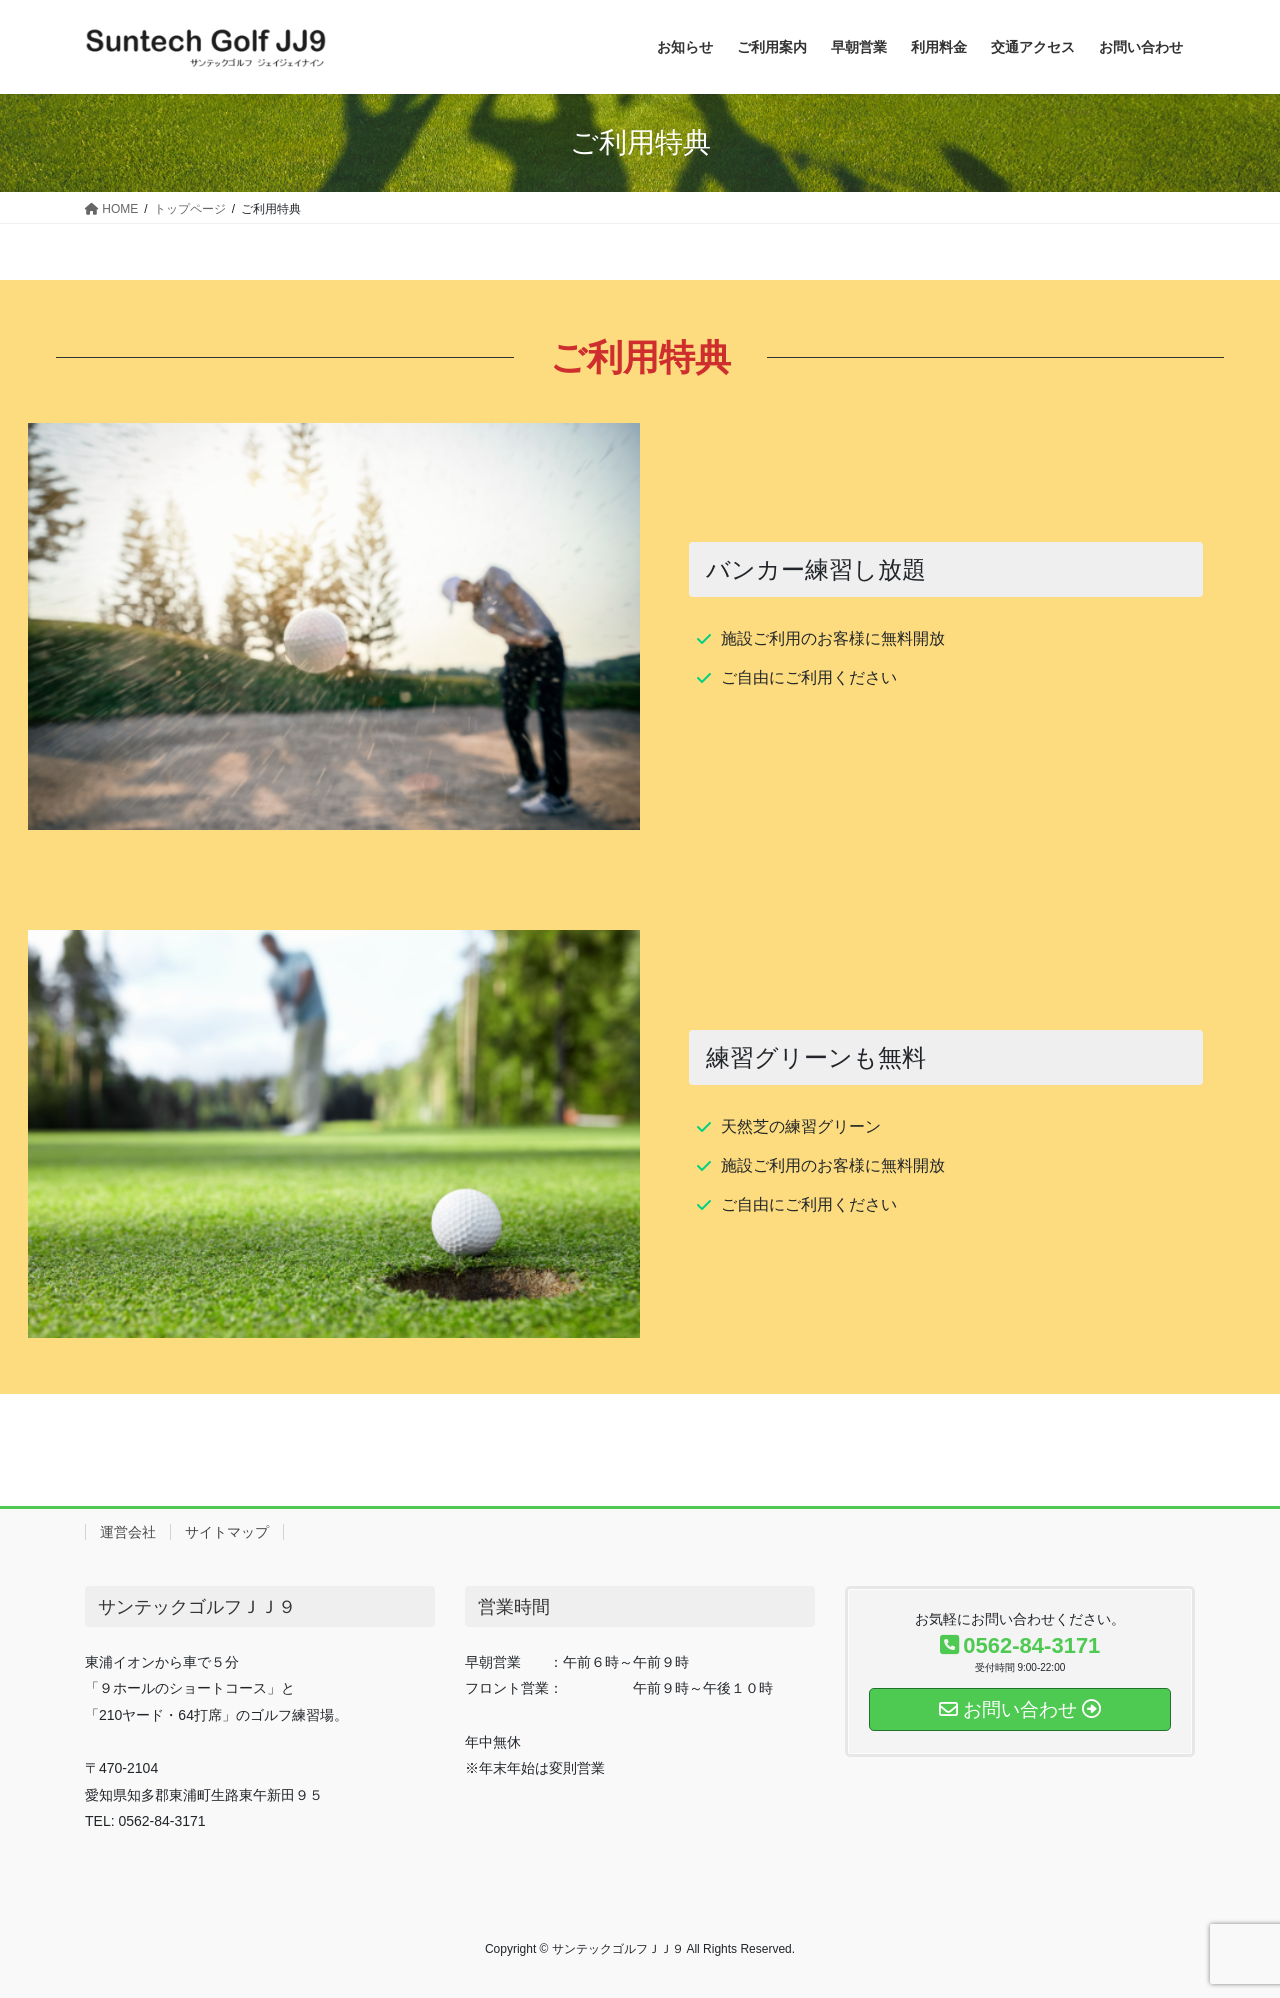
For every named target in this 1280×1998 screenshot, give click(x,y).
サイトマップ (227, 1532)
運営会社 (128, 1532)
